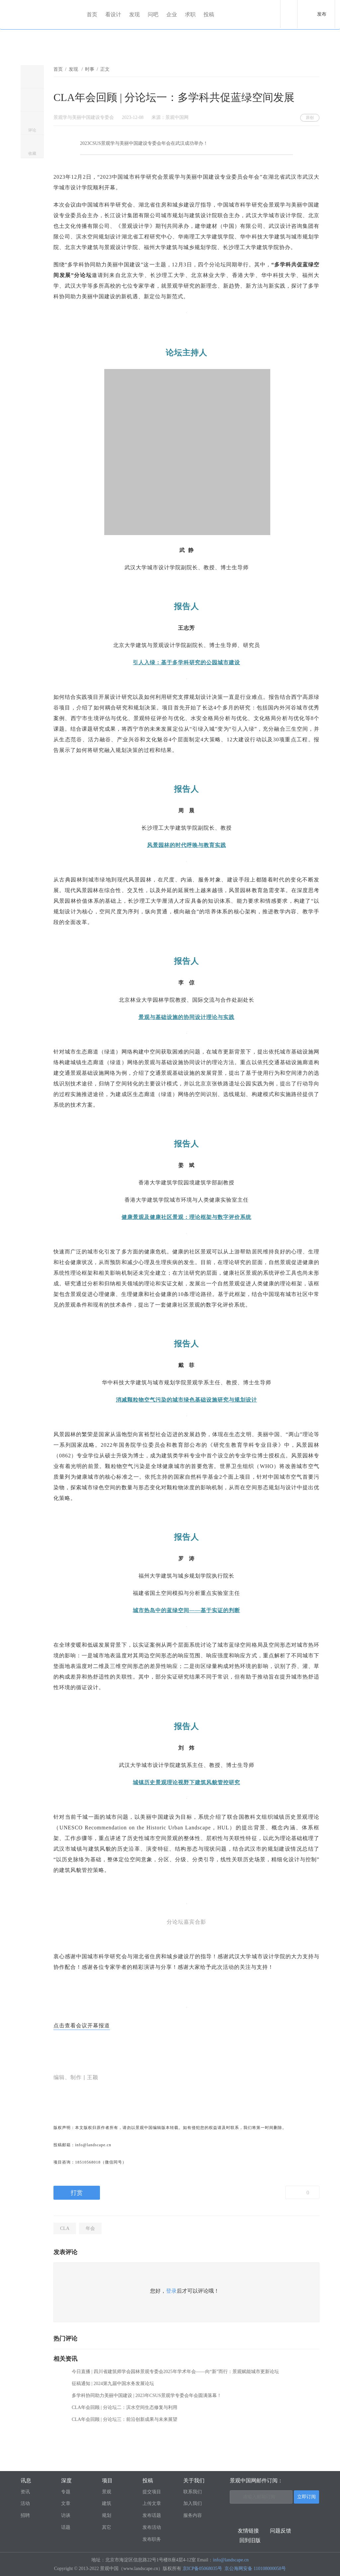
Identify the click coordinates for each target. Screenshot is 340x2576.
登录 (171, 2291)
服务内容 (192, 2515)
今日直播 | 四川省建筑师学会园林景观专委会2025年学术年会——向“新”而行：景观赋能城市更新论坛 (175, 2371)
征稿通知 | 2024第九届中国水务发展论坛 (113, 2383)
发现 (134, 14)
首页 (92, 14)
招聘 (25, 2515)
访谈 (65, 2515)
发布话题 (151, 2515)
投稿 (209, 14)
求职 (190, 14)
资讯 (25, 2491)
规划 (106, 2515)
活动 (25, 2503)
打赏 (77, 2192)
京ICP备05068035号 (202, 2568)
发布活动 (151, 2527)
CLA (64, 2228)
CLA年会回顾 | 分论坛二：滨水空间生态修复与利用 (124, 2407)
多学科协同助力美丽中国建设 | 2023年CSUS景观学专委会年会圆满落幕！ (146, 2395)
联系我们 (192, 2491)
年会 (90, 2228)
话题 (65, 2527)
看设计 (114, 14)
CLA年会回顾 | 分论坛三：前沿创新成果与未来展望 (124, 2419)
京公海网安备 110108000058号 (255, 2568)
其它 (106, 2527)
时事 (89, 69)
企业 (172, 14)
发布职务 (151, 2539)
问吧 (153, 14)
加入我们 (192, 2503)
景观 (106, 2491)
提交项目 (151, 2491)
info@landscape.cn (230, 2559)
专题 (65, 2491)
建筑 (106, 2503)
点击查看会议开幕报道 (81, 2025)
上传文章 (151, 2503)
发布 (321, 14)
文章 (65, 2503)
